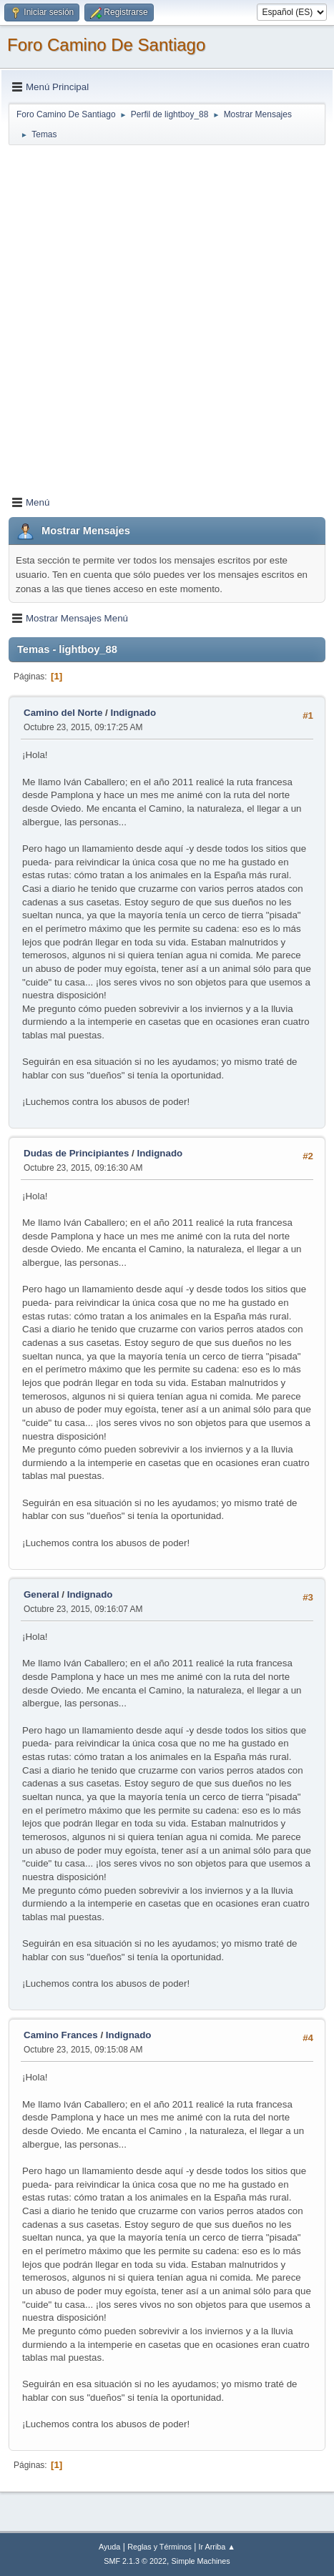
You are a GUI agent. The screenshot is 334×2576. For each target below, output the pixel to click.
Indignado (133, 712)
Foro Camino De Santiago (106, 44)
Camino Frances (61, 2035)
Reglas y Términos (159, 2546)
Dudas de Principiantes (76, 1153)
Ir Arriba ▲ (217, 2546)
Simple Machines (201, 2561)
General (41, 1594)
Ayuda (109, 2546)
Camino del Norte (63, 712)
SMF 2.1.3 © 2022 (135, 2561)
